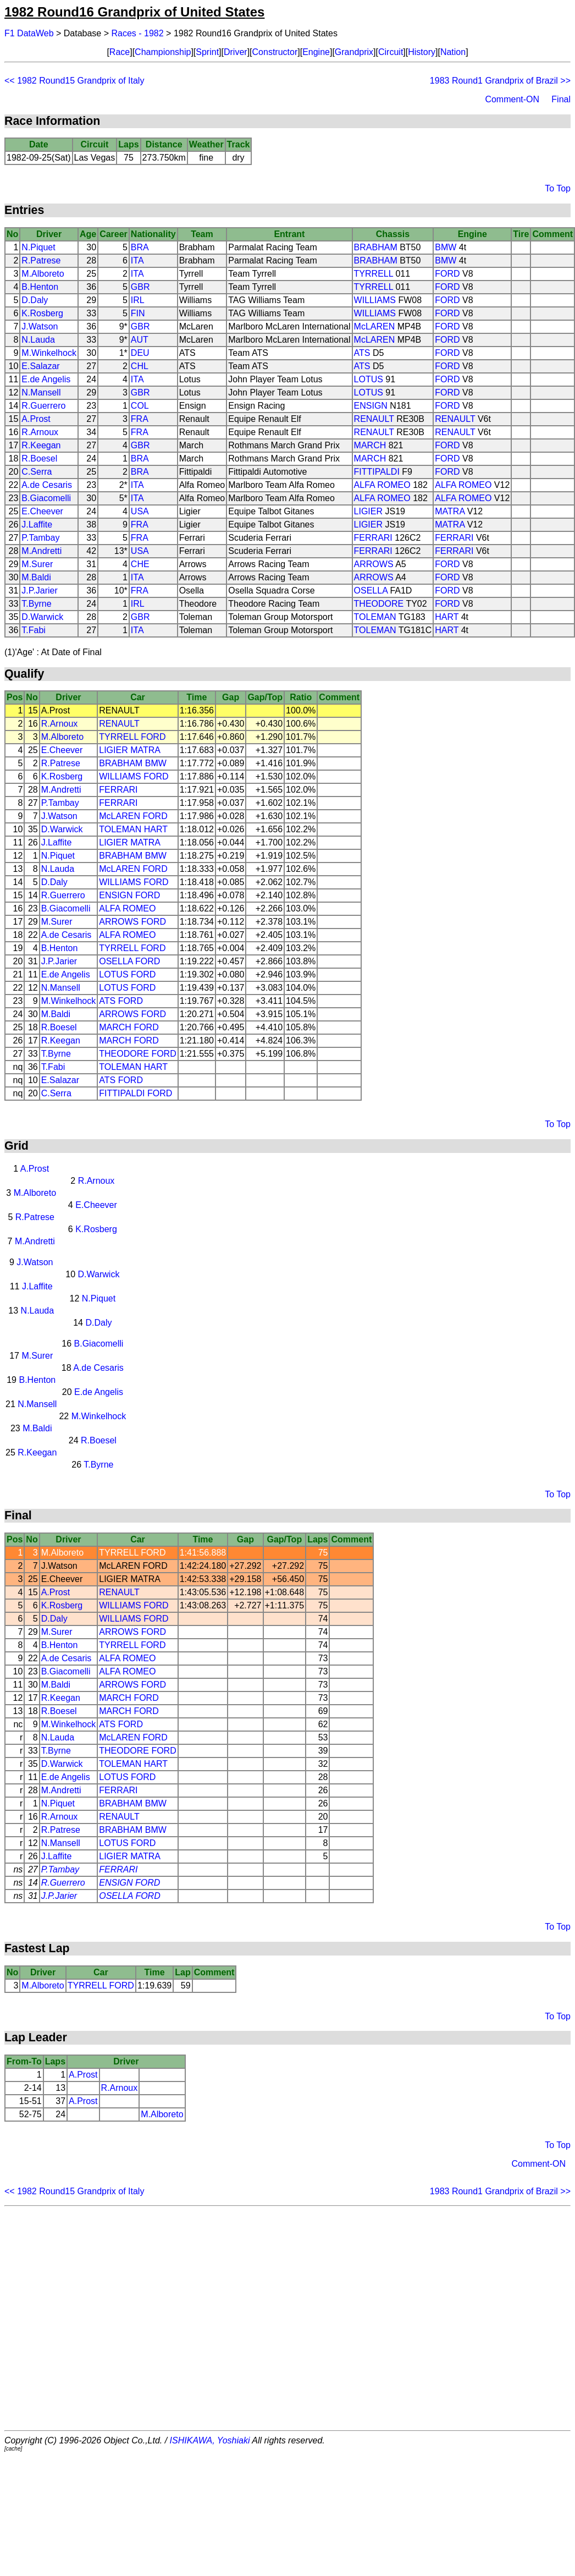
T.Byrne (36, 603)
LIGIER (368, 511)
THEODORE (379, 603)
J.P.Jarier (39, 590)
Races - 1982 (138, 33)
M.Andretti (41, 551)
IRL (138, 300)
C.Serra (36, 471)
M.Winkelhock (48, 353)
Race (119, 52)
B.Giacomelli (46, 498)
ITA (137, 260)
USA (140, 511)
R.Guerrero (43, 405)
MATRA (450, 511)
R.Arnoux (39, 432)
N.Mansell (40, 392)
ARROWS (374, 564)
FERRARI (373, 537)
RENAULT (374, 419)
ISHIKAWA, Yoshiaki (210, 2440)
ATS (362, 353)
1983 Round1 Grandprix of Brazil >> (500, 80)
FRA (139, 419)
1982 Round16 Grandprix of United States (134, 11)
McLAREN (374, 326)
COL (140, 405)
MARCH (370, 445)
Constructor (275, 52)
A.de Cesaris (46, 485)
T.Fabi (33, 630)
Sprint (207, 52)
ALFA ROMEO (382, 485)
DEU (140, 353)
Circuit (390, 52)
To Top (558, 188)
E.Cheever (42, 511)
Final (561, 99)
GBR (140, 287)
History (421, 52)
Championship (163, 52)
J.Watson (39, 326)
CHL (139, 366)
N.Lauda (38, 339)
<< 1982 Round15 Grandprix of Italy (74, 80)
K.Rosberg (42, 313)
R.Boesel (39, 458)
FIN (138, 313)
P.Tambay (40, 537)
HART (446, 617)
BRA (140, 247)
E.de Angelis (45, 379)
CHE (140, 564)
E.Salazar (40, 366)
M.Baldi (36, 577)
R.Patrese (40, 260)
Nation (453, 52)
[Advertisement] (286, 2318)
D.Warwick (42, 617)
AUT (139, 339)
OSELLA (371, 590)
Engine (316, 52)
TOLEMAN (375, 617)
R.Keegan (40, 445)
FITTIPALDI (377, 471)
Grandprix (354, 52)
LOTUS (368, 379)
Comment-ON (512, 99)
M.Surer (37, 564)
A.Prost (35, 419)
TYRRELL (373, 273)
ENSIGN (371, 405)
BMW (445, 247)
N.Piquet (38, 247)
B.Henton (39, 287)
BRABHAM (375, 247)
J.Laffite (36, 524)
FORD (447, 273)
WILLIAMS (375, 300)
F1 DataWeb (29, 33)
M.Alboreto (42, 273)
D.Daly (34, 300)
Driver (235, 52)
